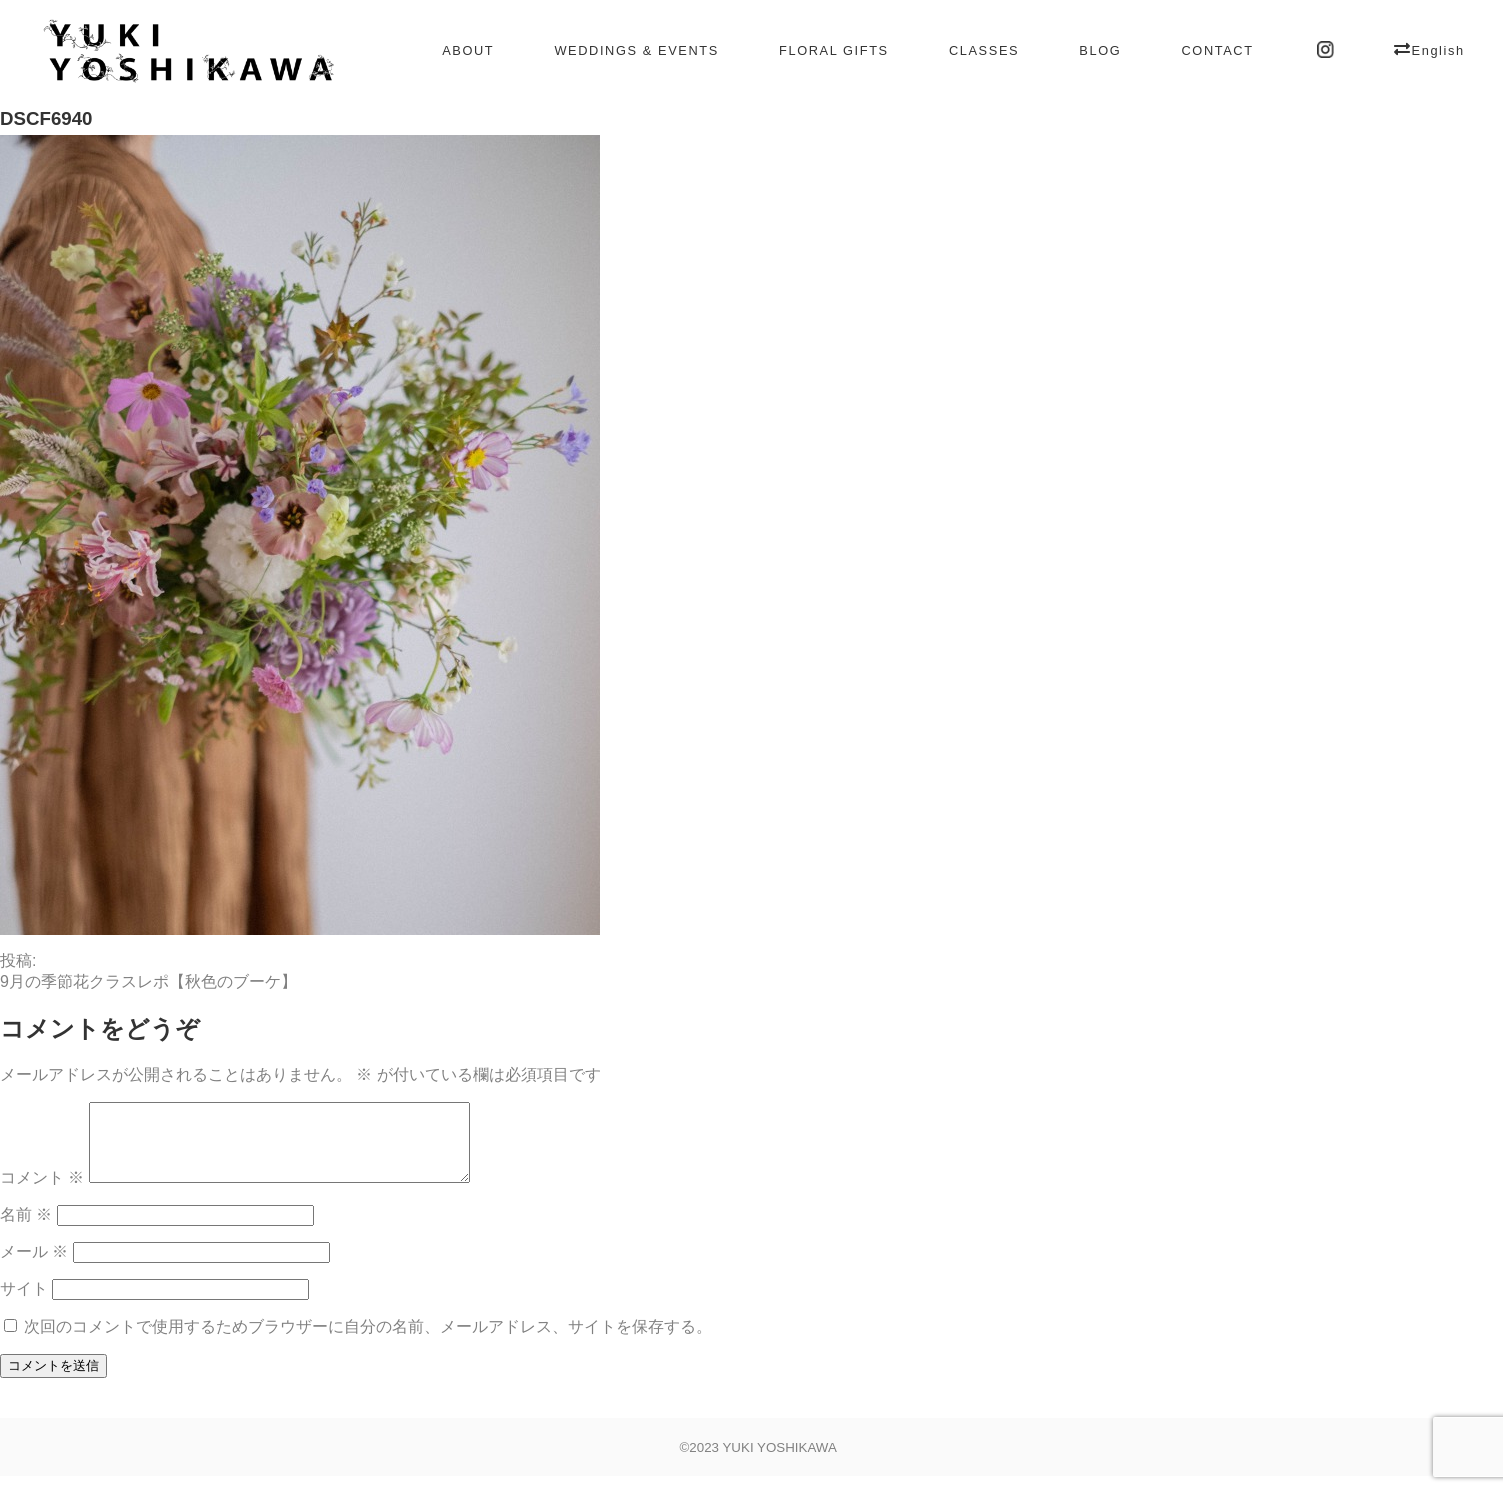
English (1438, 50)
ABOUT (468, 50)
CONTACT (1217, 50)
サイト (24, 1303)
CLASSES (984, 50)
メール (34, 1266)
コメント (42, 1192)
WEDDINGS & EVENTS (636, 50)
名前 (26, 1229)
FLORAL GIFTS (834, 50)
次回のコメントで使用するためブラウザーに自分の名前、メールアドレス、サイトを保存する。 (368, 1341)
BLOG (1100, 50)
